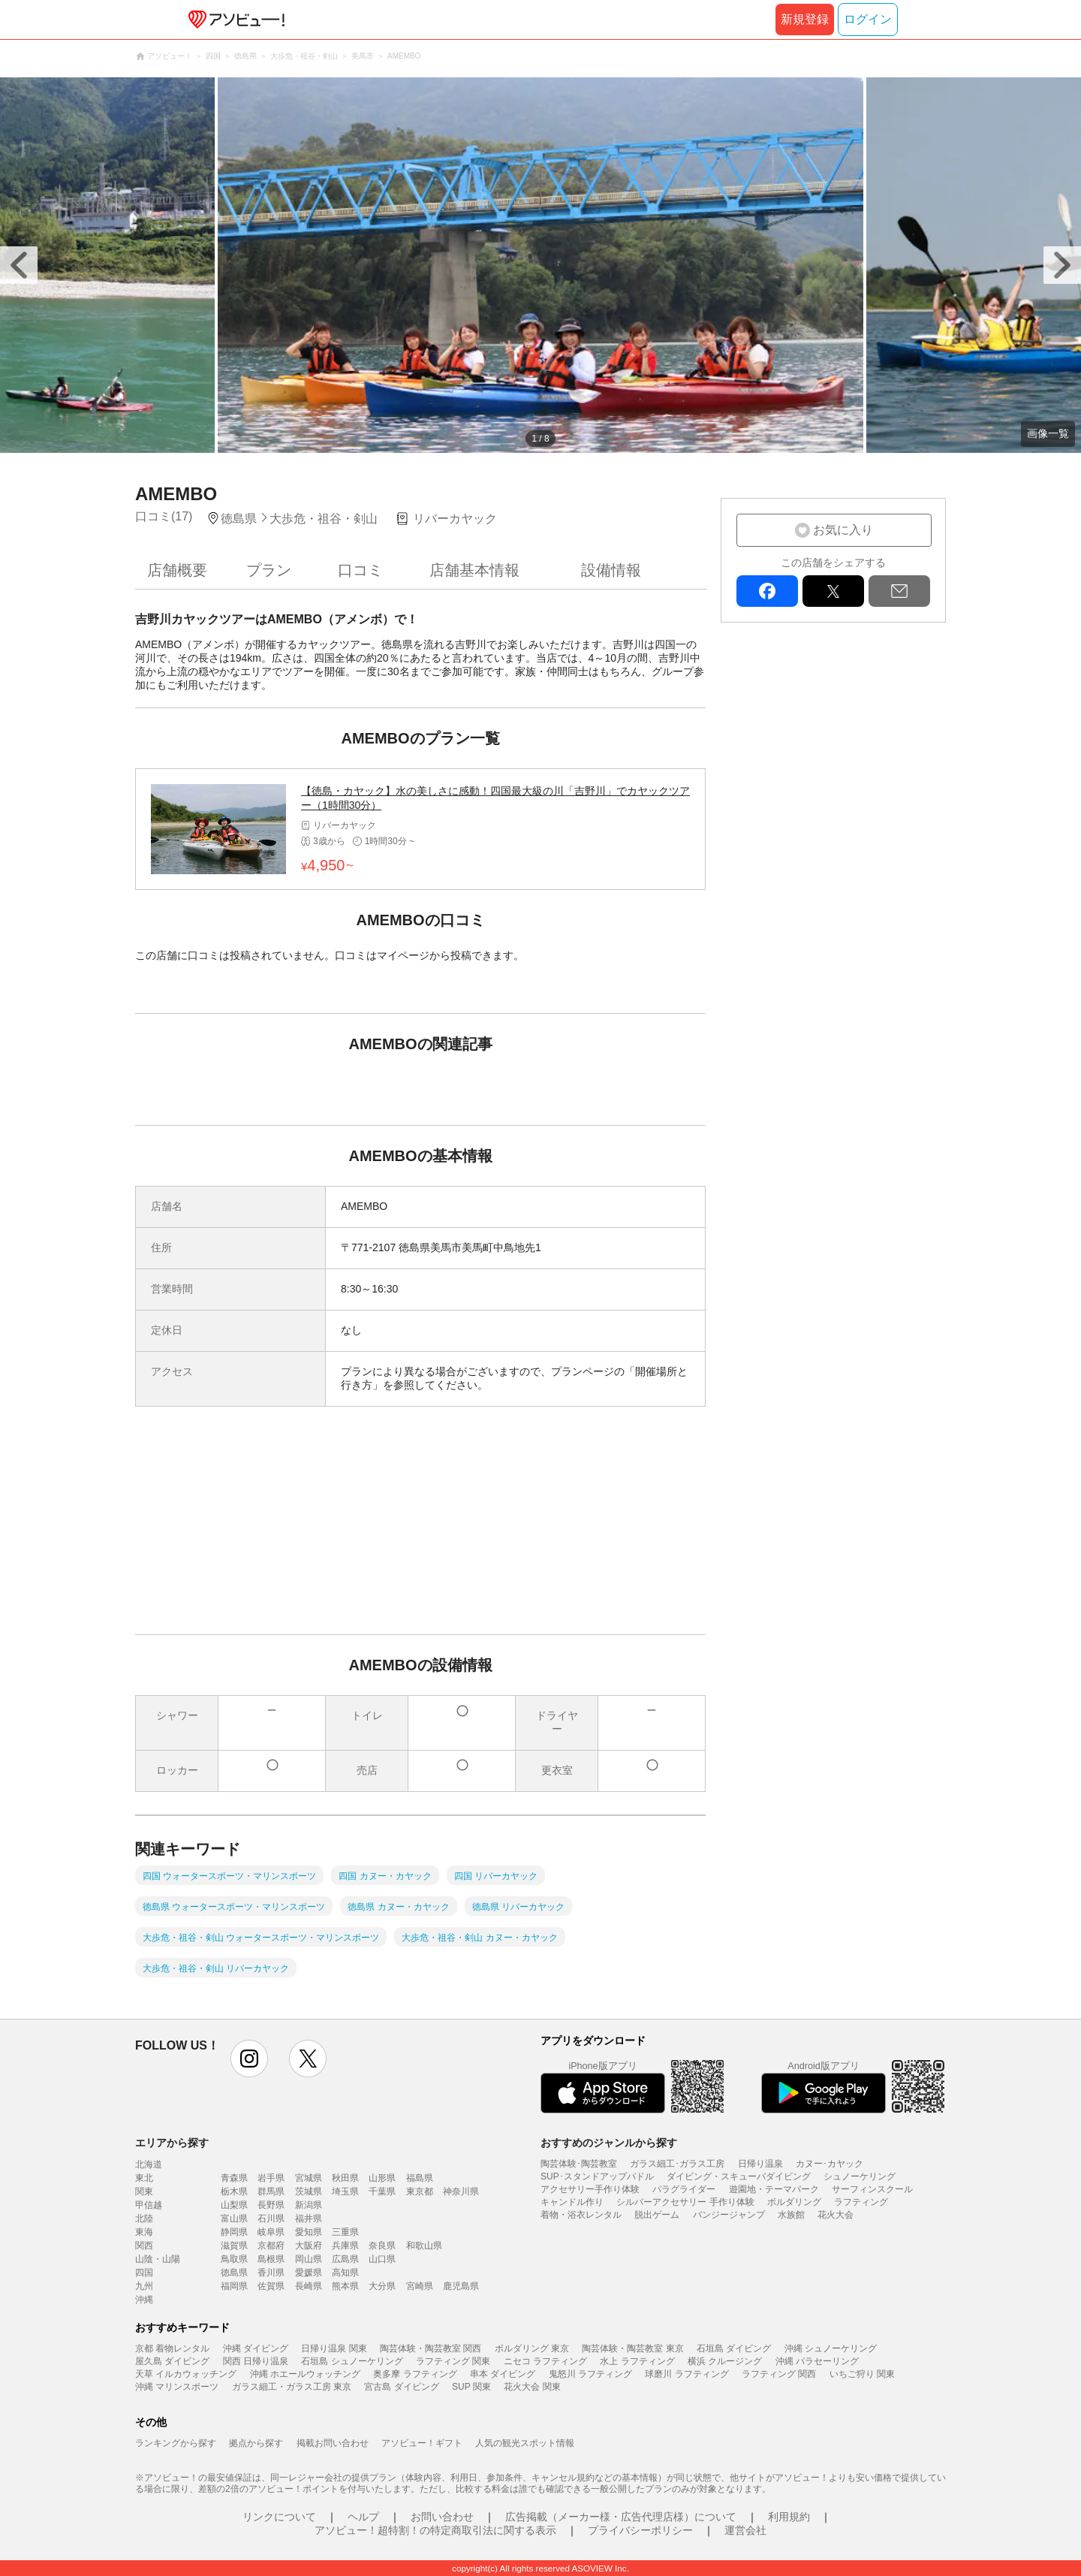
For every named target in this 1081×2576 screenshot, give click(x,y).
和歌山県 (424, 2245)
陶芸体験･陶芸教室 (578, 2163)
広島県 (345, 2259)
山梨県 (234, 2205)
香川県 (271, 2272)
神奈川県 (461, 2191)
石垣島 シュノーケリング (351, 2361)
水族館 (791, 2215)
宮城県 (308, 2178)
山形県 (382, 2178)
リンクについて (279, 2517)
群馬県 (271, 2191)
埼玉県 (345, 2191)
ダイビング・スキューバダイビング (739, 2176)
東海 (144, 2232)
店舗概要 (177, 570)
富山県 (234, 2218)
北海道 (148, 2164)
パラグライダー (683, 2189)
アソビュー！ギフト (421, 2443)
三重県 (345, 2232)
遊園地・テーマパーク (774, 2189)
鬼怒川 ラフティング (590, 2374)
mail (899, 591)
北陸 (144, 2218)
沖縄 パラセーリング (817, 2361)
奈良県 (382, 2245)
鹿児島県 (461, 2286)
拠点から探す (256, 2443)
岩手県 (271, 2178)
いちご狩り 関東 (862, 2374)
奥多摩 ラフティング (414, 2374)
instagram (249, 2058)
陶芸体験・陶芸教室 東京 (632, 2348)
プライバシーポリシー (640, 2530)
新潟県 (308, 2205)
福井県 (308, 2218)
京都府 (271, 2245)
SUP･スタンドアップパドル (597, 2176)
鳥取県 (234, 2259)
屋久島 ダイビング (172, 2361)
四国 (144, 2272)
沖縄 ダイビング (255, 2348)
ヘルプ (363, 2517)
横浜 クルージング (725, 2361)
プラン (268, 570)
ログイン (868, 19)
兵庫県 (345, 2245)
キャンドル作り (572, 2202)
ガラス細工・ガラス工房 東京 (291, 2386)
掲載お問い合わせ (333, 2443)
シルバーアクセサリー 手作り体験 (685, 2202)
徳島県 (234, 2272)
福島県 (419, 2178)
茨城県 (308, 2191)
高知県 (345, 2272)
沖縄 (144, 2299)
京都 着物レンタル (172, 2348)
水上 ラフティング (637, 2361)
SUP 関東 (471, 2386)
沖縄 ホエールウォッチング (305, 2374)
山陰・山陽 (157, 2259)
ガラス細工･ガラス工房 (677, 2163)
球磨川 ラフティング (686, 2374)
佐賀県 (271, 2286)
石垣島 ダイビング (734, 2348)
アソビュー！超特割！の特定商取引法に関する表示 (435, 2530)
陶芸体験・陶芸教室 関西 (430, 2348)
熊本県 (345, 2286)
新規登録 (805, 19)
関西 (144, 2245)
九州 (144, 2286)
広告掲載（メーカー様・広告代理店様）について (620, 2517)
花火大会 (836, 2215)
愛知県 (308, 2232)
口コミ (360, 570)
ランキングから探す (175, 2443)
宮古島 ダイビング (401, 2386)
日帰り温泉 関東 (333, 2348)
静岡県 (234, 2232)
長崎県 (308, 2286)
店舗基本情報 (474, 570)
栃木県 (234, 2191)
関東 (144, 2191)
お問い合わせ (442, 2517)
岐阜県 (271, 2232)
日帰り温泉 (760, 2163)
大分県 (382, 2286)
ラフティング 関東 (453, 2361)
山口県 (382, 2259)
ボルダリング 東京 (532, 2348)
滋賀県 (234, 2245)
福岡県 (234, 2286)
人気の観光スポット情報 (524, 2443)
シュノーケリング (860, 2176)
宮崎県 (419, 2286)
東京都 (419, 2191)
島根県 (271, 2259)
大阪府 (308, 2245)
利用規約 (789, 2517)
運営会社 (745, 2530)
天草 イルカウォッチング (185, 2374)
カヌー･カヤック (829, 2163)
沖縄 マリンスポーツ (176, 2386)
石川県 (271, 2218)
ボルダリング (794, 2202)
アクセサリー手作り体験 (590, 2189)
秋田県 (345, 2178)
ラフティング (861, 2202)
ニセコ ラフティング (545, 2361)
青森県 (234, 2178)
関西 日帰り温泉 (255, 2361)
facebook (767, 591)
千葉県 (382, 2191)
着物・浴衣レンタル (581, 2215)
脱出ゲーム (656, 2215)
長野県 (271, 2205)
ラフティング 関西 (779, 2374)
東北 (144, 2178)
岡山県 (308, 2259)
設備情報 (611, 570)
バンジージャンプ (729, 2215)
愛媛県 (308, 2272)
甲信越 (148, 2205)
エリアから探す (172, 2143)
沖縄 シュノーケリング (830, 2348)
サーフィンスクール (872, 2189)
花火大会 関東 (532, 2386)
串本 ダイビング (502, 2374)
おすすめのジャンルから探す (608, 2143)
